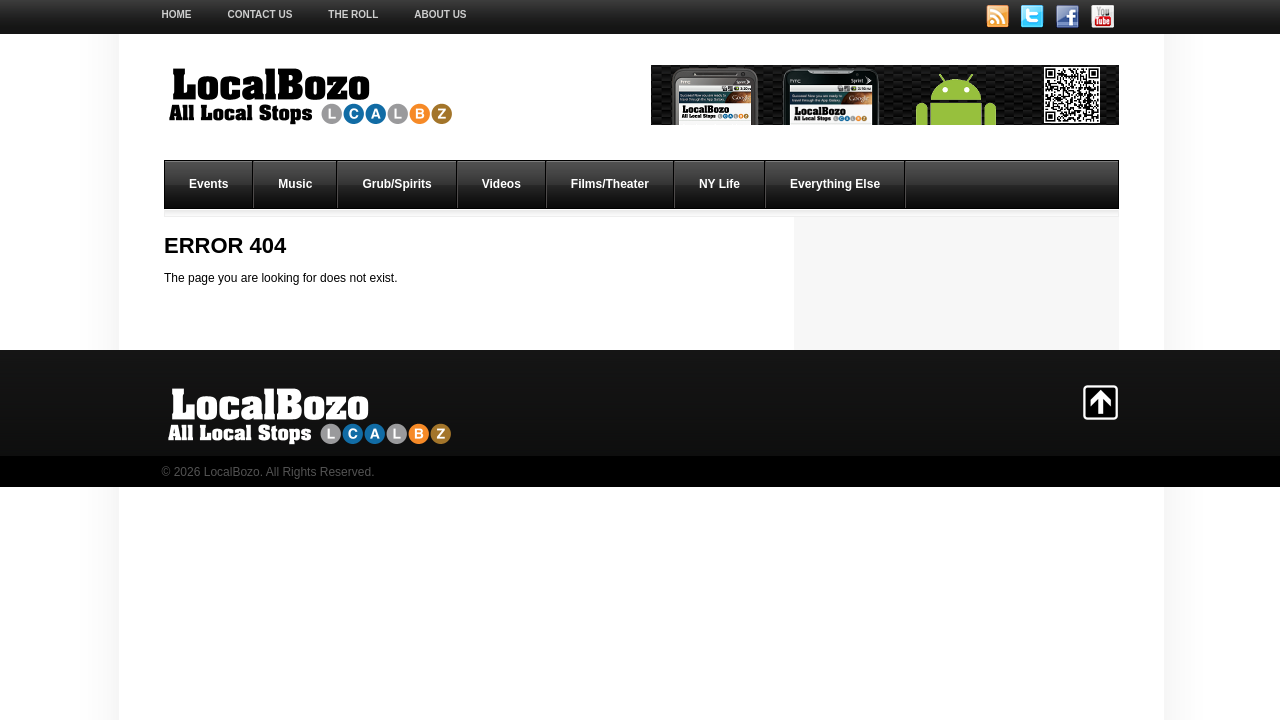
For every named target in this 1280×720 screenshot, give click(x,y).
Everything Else (835, 184)
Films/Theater (610, 184)
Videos (501, 184)
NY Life (719, 184)
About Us (440, 14)
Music (295, 184)
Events (208, 184)
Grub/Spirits (396, 184)
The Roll (353, 14)
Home (177, 14)
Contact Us (260, 14)
